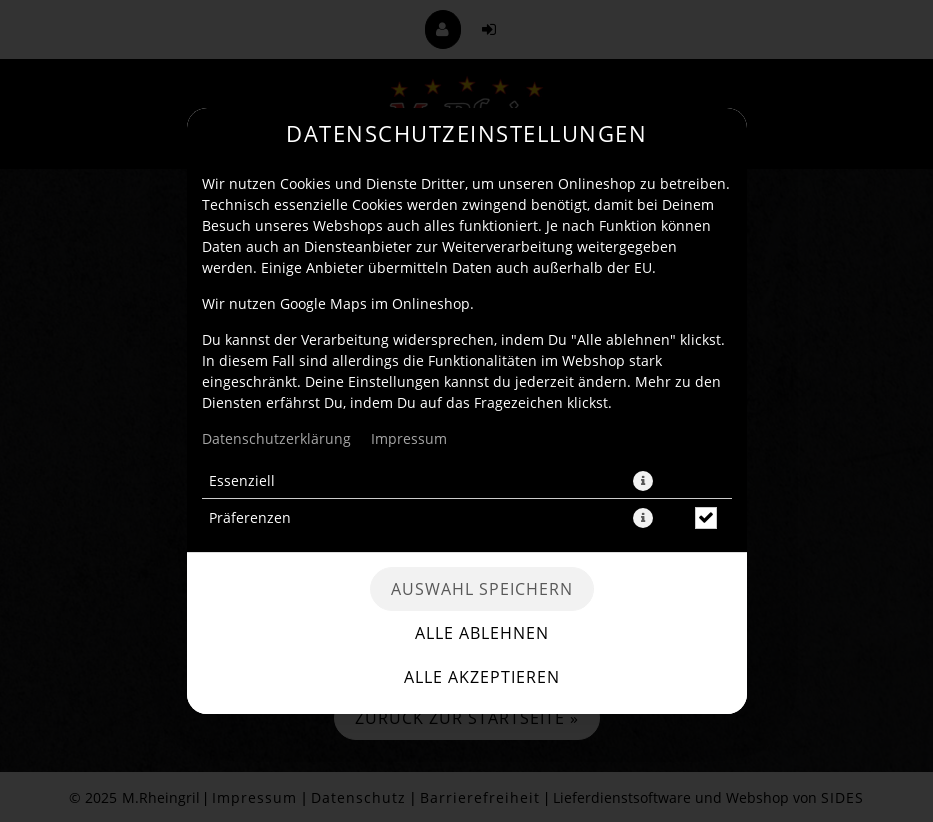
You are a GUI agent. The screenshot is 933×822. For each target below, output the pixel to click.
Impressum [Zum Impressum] (409, 438)
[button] (643, 481)
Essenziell (242, 480)
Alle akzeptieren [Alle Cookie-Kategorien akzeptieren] (482, 677)
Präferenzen (250, 517)
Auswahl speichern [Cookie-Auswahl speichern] (482, 589)
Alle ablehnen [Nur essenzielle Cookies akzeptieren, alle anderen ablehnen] (482, 633)
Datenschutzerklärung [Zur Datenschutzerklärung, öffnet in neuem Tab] (276, 438)
